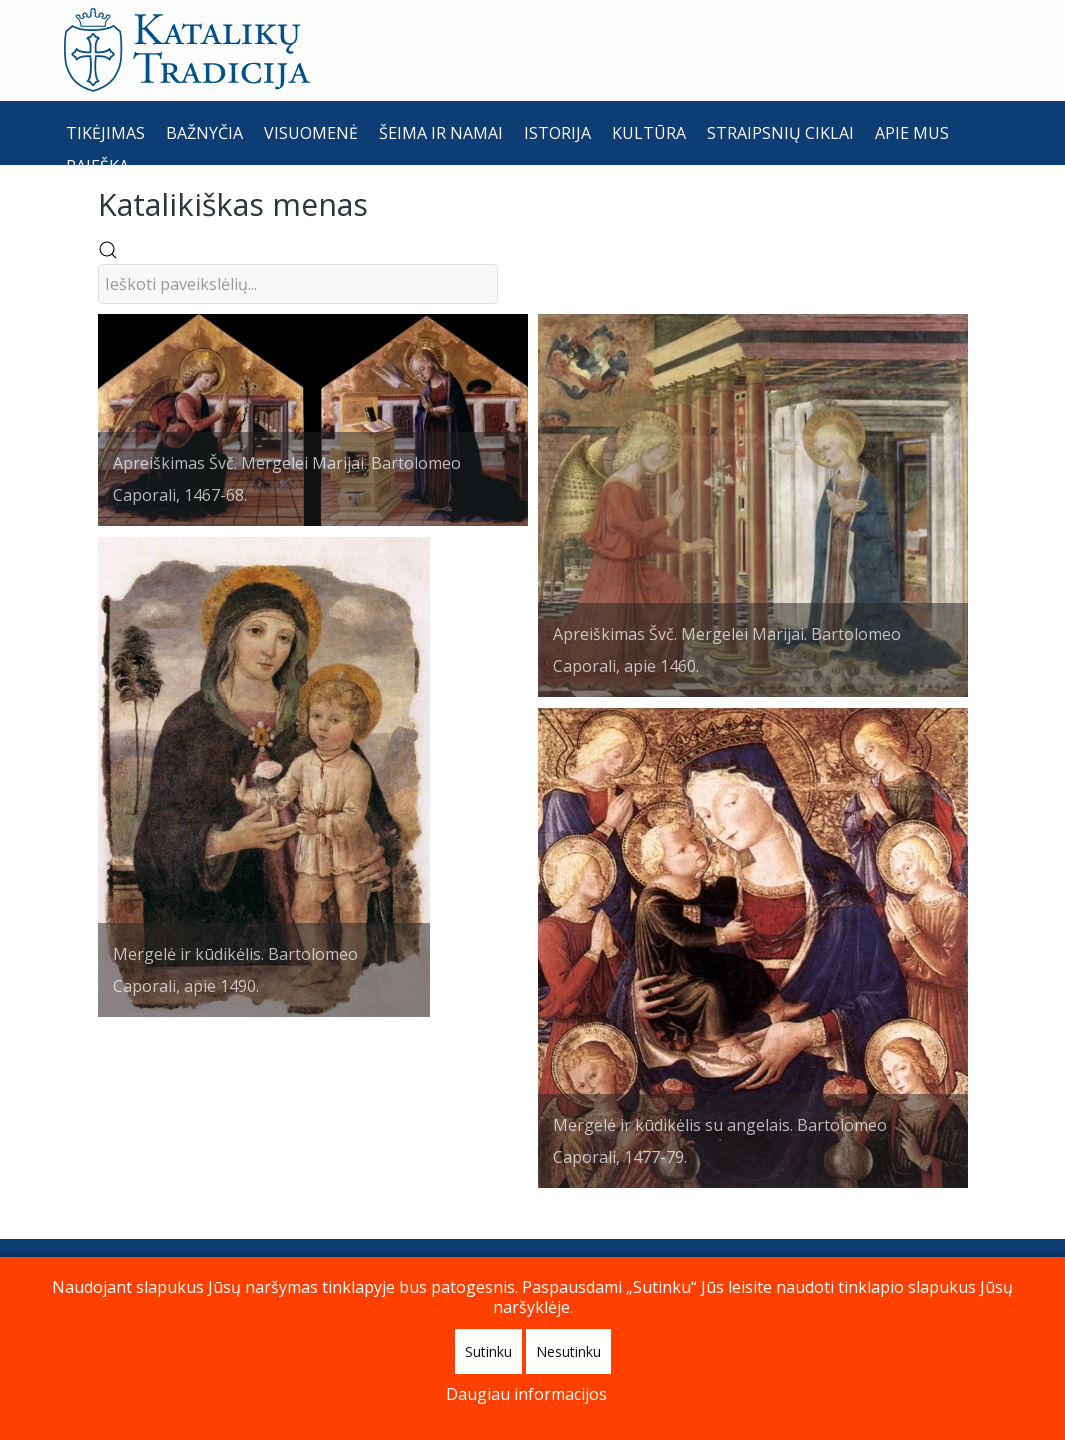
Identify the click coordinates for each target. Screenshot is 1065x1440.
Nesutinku (568, 1351)
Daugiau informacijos (526, 1394)
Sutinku (488, 1351)
